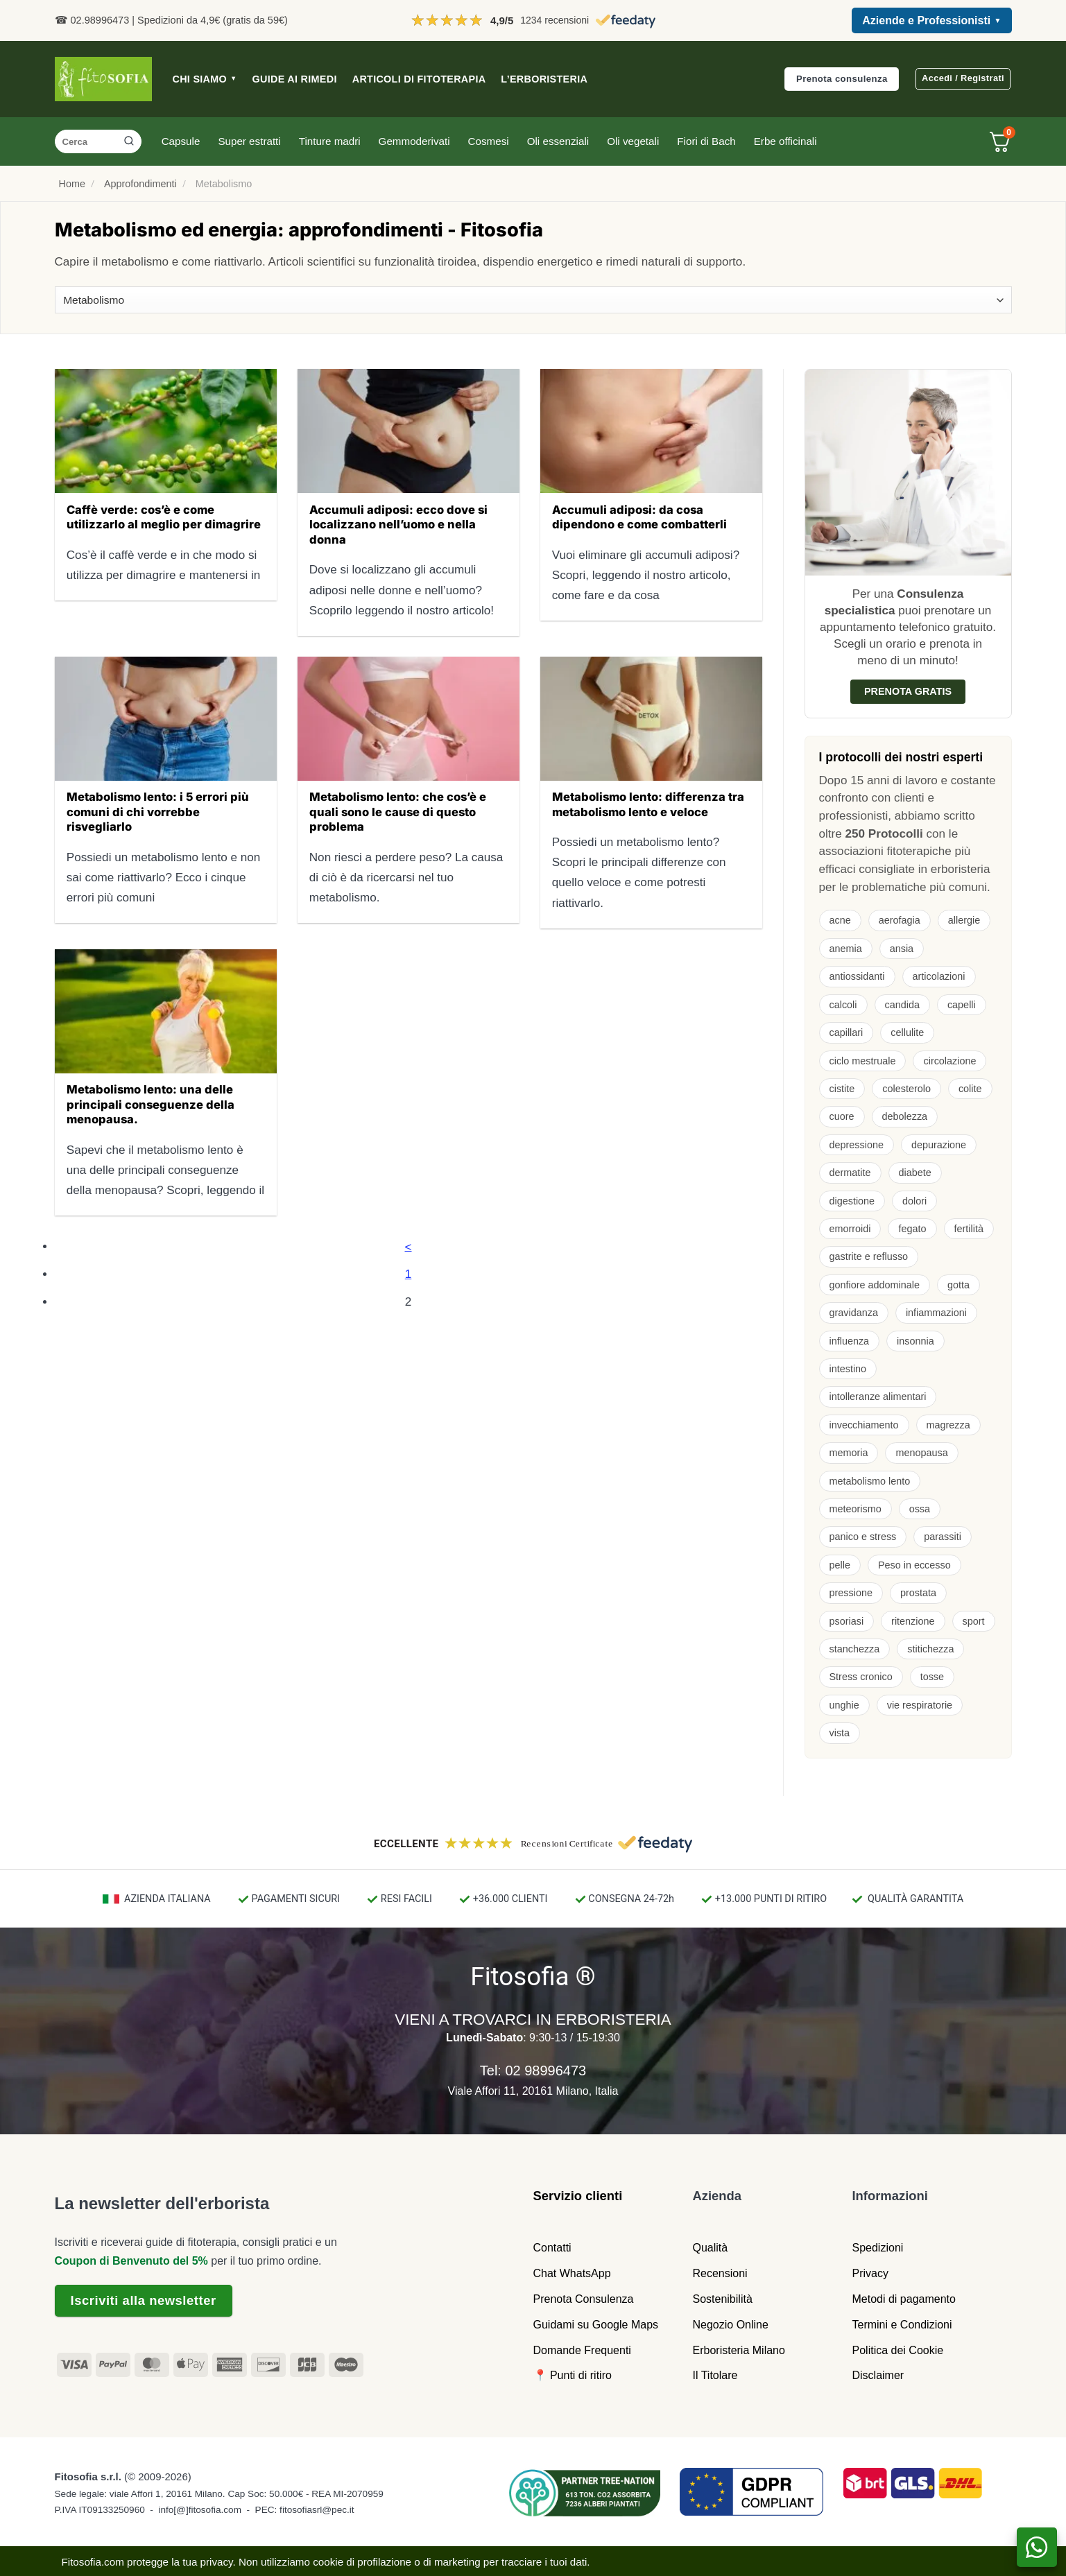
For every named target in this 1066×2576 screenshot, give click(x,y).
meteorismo (855, 1508)
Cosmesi (488, 141)
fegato (912, 1228)
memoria (848, 1452)
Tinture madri (330, 141)
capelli (961, 1004)
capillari (846, 1032)
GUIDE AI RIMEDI (294, 79)
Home (72, 183)
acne (840, 920)
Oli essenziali (558, 141)
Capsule (181, 141)
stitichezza (930, 1648)
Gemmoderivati (414, 141)
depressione (856, 1144)
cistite (842, 1088)
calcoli (843, 1004)
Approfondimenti (140, 183)
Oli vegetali (633, 141)
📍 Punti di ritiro (572, 2375)
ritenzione (912, 1621)
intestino (848, 1368)
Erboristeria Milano (739, 2350)
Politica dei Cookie (898, 2350)
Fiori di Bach (706, 141)
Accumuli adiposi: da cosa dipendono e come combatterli (639, 517)
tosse (932, 1676)
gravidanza (853, 1312)
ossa (919, 1508)
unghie (844, 1705)
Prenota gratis (908, 691)
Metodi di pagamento (904, 2299)
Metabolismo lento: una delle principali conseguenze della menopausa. (150, 1104)
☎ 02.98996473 (92, 20)
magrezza (948, 1424)
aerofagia (899, 920)
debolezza (905, 1116)
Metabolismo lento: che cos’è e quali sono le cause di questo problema (397, 811)
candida (902, 1004)
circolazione (949, 1060)
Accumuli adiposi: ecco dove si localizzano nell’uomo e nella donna (398, 524)
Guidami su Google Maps (596, 2325)
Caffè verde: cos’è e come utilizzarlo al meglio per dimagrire (164, 517)
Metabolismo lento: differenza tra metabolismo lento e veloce (648, 804)
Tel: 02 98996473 (533, 2070)
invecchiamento (864, 1424)
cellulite (907, 1032)
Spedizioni (878, 2248)
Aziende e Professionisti (931, 21)
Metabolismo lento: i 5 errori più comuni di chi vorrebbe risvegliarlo (158, 811)
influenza (849, 1341)
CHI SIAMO (205, 79)
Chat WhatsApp (572, 2273)
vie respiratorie (919, 1705)
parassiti (942, 1536)
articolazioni (939, 976)
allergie (964, 920)
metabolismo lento (870, 1481)
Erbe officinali (785, 141)
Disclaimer (878, 2375)
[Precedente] (408, 1246)
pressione (850, 1592)
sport (974, 1621)
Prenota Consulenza (583, 2299)
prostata (918, 1592)
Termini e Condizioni (902, 2325)
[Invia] (129, 141)
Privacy (870, 2273)
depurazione (938, 1144)
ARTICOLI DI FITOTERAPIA (419, 79)
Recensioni (720, 2273)
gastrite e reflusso (869, 1256)
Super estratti (249, 141)
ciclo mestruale (862, 1060)
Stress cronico (861, 1676)
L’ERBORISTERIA (544, 79)
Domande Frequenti (582, 2350)
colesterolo (906, 1088)
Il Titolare (715, 2375)
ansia (901, 948)
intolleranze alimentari (878, 1396)
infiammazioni (936, 1312)
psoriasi (846, 1621)
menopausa (921, 1452)
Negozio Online (730, 2325)
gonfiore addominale (874, 1284)
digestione (852, 1201)
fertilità (968, 1228)
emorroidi (850, 1228)
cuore (841, 1116)
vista (839, 1732)
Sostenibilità (723, 2299)
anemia (845, 948)
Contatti (552, 2248)
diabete (915, 1172)
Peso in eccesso (914, 1565)
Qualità (710, 2248)
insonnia (915, 1341)
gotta (958, 1284)
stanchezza (854, 1648)
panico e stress (863, 1536)
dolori (914, 1201)
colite (970, 1088)
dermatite (850, 1172)
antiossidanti (857, 976)
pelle (839, 1565)
